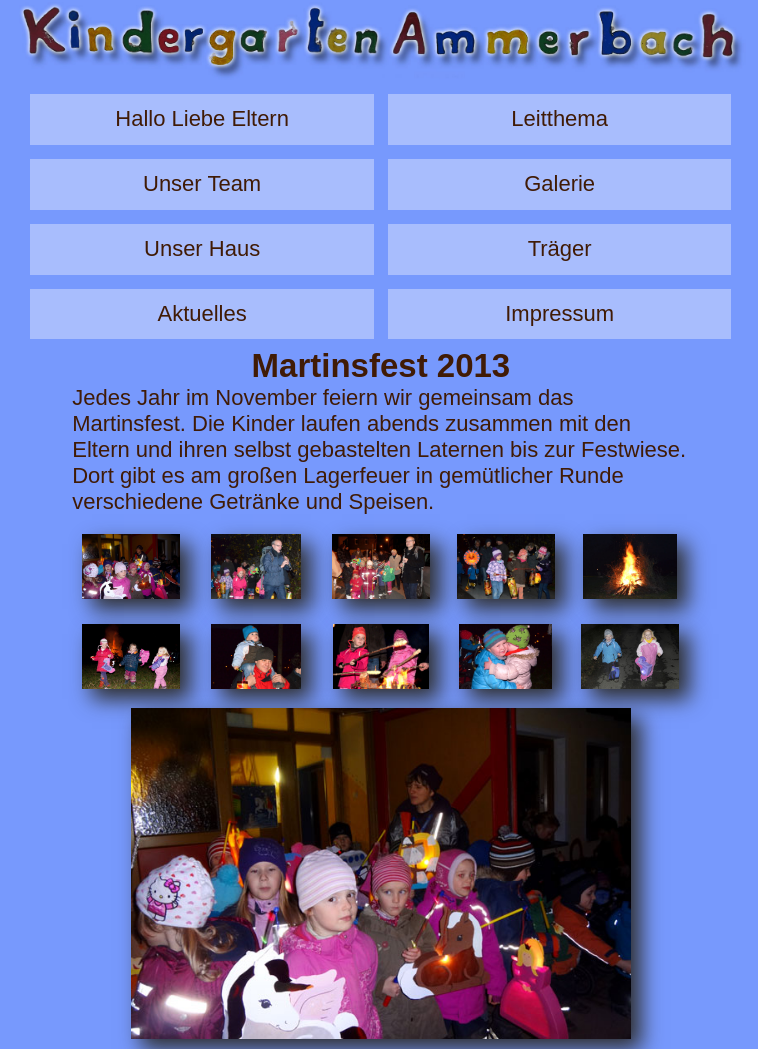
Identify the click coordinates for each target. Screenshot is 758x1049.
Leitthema (559, 118)
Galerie (559, 183)
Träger (560, 248)
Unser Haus (202, 248)
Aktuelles (201, 313)
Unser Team (202, 183)
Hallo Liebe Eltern (202, 118)
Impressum (559, 313)
